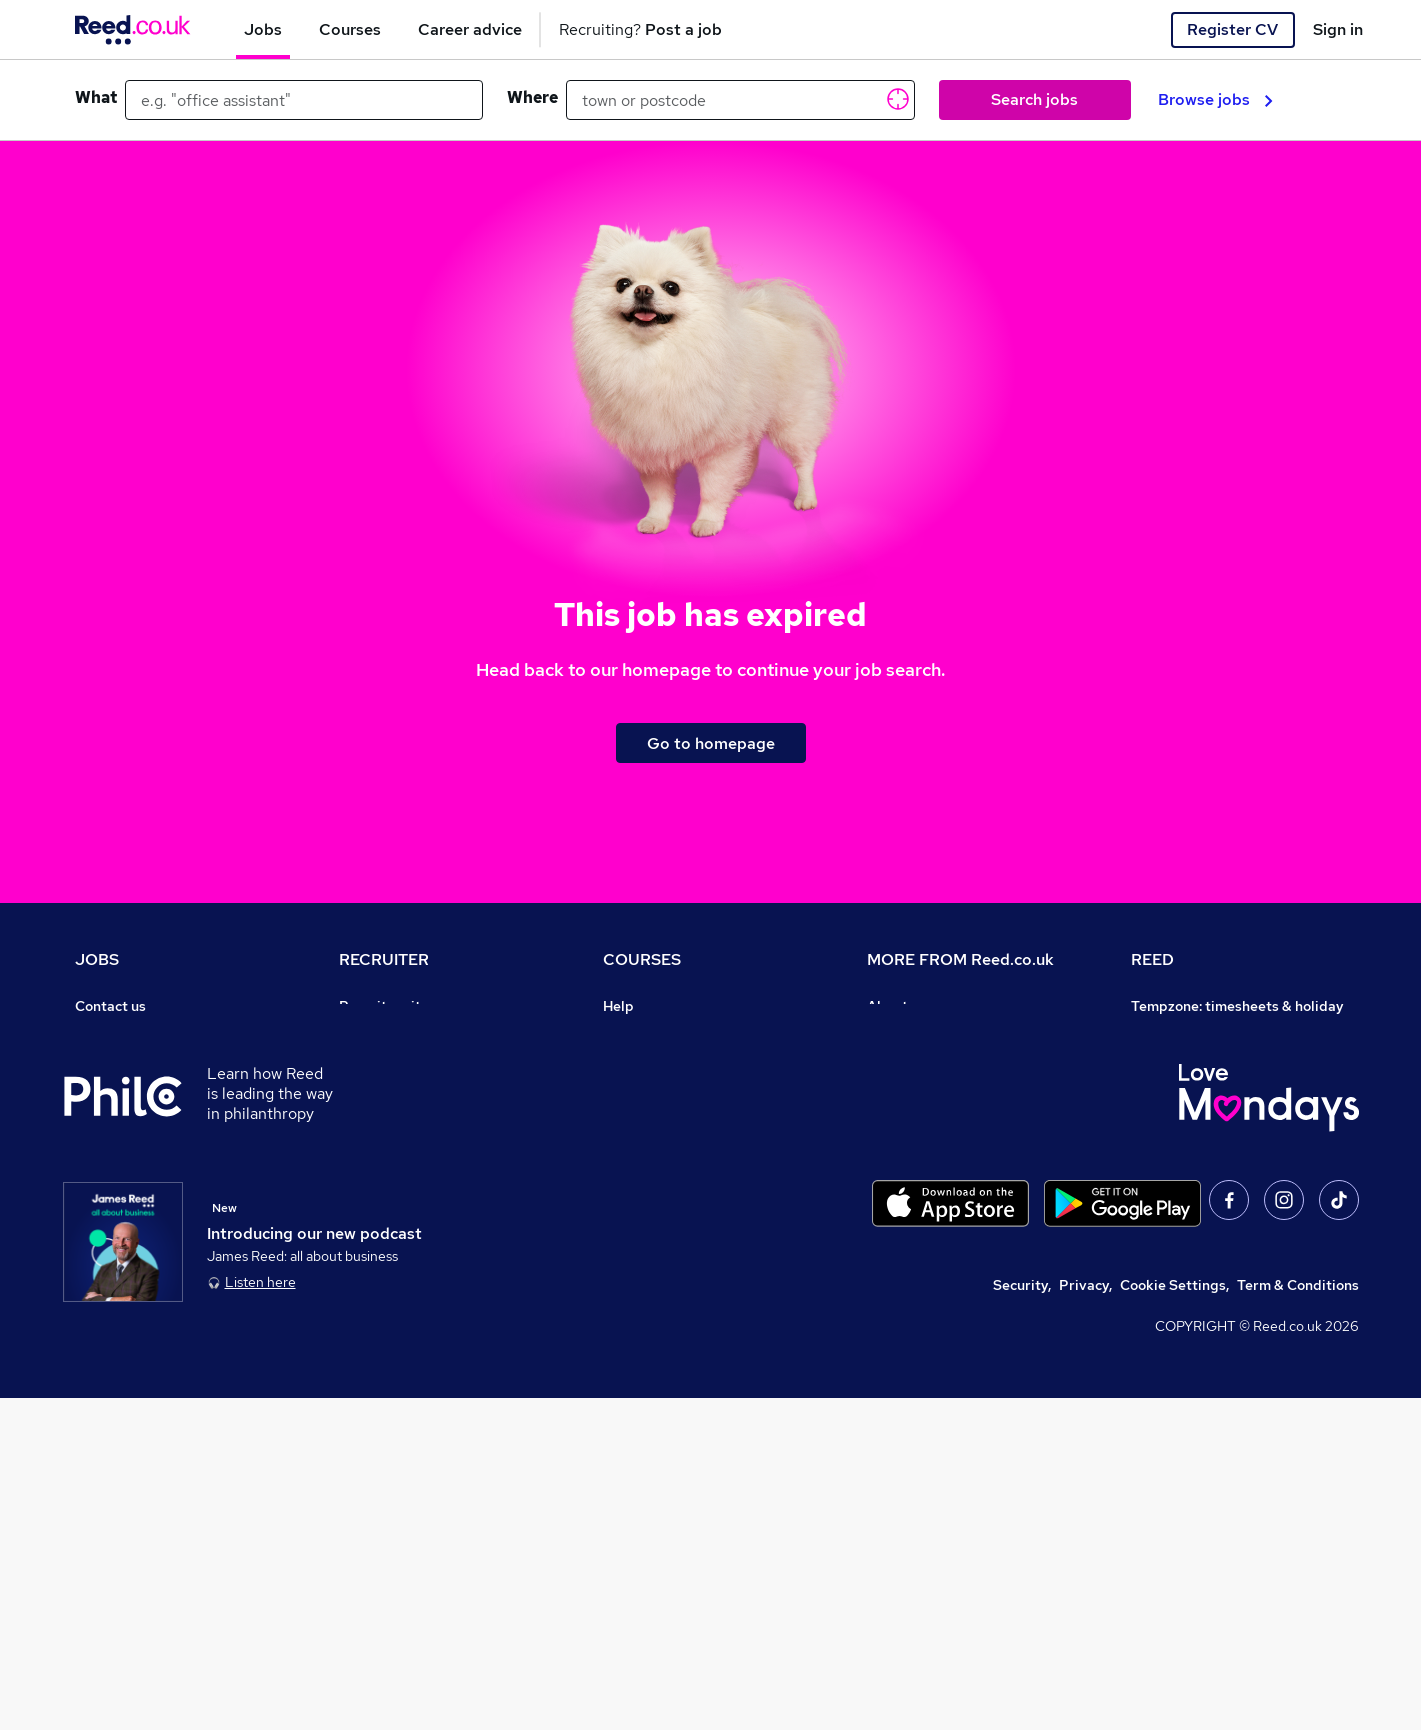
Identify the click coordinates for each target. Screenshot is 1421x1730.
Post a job (372, 1034)
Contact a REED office (148, 1314)
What (96, 97)
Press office (907, 1062)
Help (90, 1286)
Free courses (645, 1146)
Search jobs (1034, 99)
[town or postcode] (740, 100)
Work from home (129, 1090)
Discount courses (659, 1118)
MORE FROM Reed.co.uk (960, 959)
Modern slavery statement (954, 1118)
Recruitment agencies (411, 1090)
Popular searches (132, 1174)
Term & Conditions (1298, 1617)
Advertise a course (665, 1230)
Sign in (1338, 29)
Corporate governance (942, 1090)
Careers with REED (1193, 1174)
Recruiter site (384, 1006)
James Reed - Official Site (1217, 1202)
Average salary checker (152, 1258)
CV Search (373, 1062)
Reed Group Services (1200, 1062)
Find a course (647, 1062)
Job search (111, 1034)
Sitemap (103, 1342)
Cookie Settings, (1174, 1617)
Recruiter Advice (394, 1118)
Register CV (1232, 29)
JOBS (97, 959)
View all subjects (658, 1090)
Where (532, 97)
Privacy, (1085, 1617)
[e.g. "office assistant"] (304, 100)
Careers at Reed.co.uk (939, 1034)
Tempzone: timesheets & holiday (1237, 1006)
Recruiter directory (138, 1062)
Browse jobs (1215, 99)
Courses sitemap (658, 1258)
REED (1152, 959)
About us (896, 1006)
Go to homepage (711, 743)
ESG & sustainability (1199, 1286)
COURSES (642, 959)
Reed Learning (1179, 1118)
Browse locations (131, 1146)
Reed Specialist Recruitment (1225, 1090)
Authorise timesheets (1202, 1034)
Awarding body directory (685, 1174)
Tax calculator (121, 1230)
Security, (1022, 1617)
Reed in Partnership (1197, 1146)
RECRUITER (384, 959)
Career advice (121, 1202)
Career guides (650, 1202)
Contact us (110, 1006)
